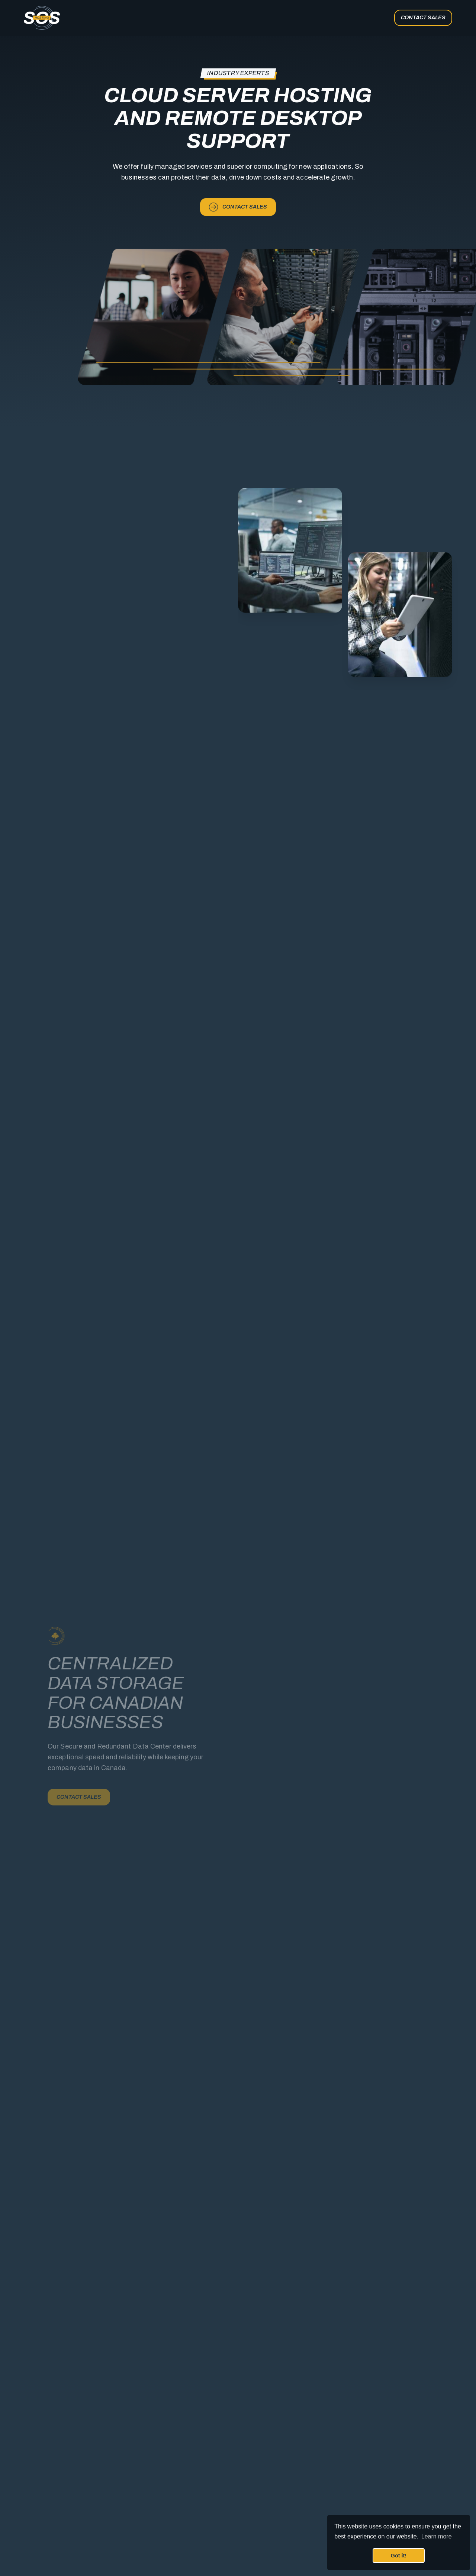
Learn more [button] (436, 2536)
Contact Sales (423, 17)
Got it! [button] (398, 2556)
